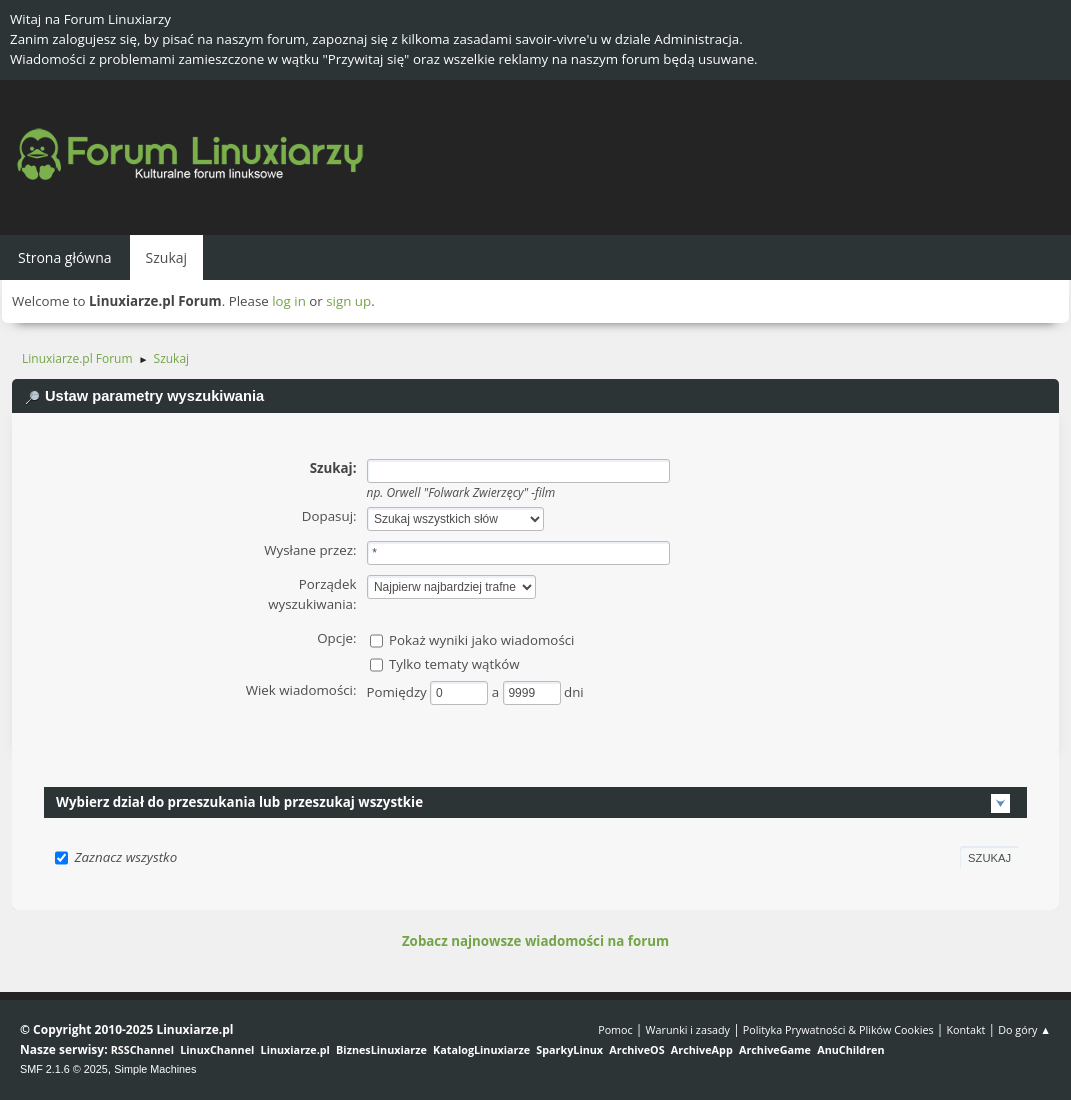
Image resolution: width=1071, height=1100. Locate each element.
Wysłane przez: (310, 550)
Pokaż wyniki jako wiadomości (482, 640)
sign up (348, 301)
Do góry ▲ (1024, 1029)
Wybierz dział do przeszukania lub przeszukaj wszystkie (239, 802)
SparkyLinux (569, 1049)
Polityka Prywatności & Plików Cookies (838, 1029)
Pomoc (615, 1029)
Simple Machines (155, 1069)
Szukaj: (333, 468)
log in (289, 301)
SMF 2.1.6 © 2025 (64, 1069)
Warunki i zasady (688, 1029)
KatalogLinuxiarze (481, 1049)
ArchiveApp (702, 1049)
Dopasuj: (329, 516)
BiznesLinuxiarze (381, 1049)
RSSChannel (142, 1049)
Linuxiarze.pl (295, 1049)
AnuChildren (850, 1049)
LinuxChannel (217, 1049)
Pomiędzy (399, 692)
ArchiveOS (636, 1049)
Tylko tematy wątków (454, 664)
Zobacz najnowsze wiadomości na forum (535, 941)
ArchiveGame (775, 1049)
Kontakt (965, 1029)
